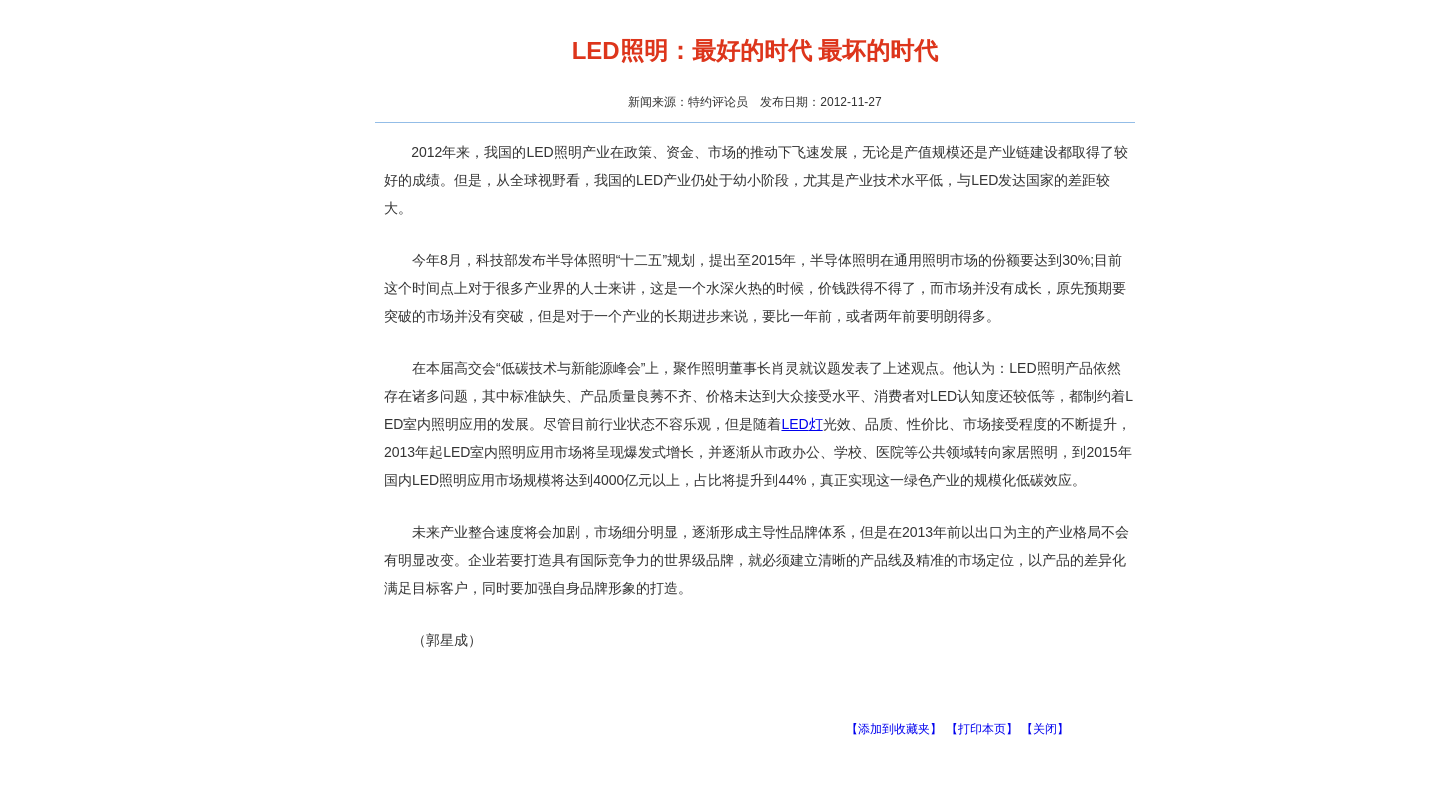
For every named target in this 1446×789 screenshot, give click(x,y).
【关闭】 (1045, 729)
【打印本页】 (982, 729)
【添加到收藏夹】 (894, 729)
